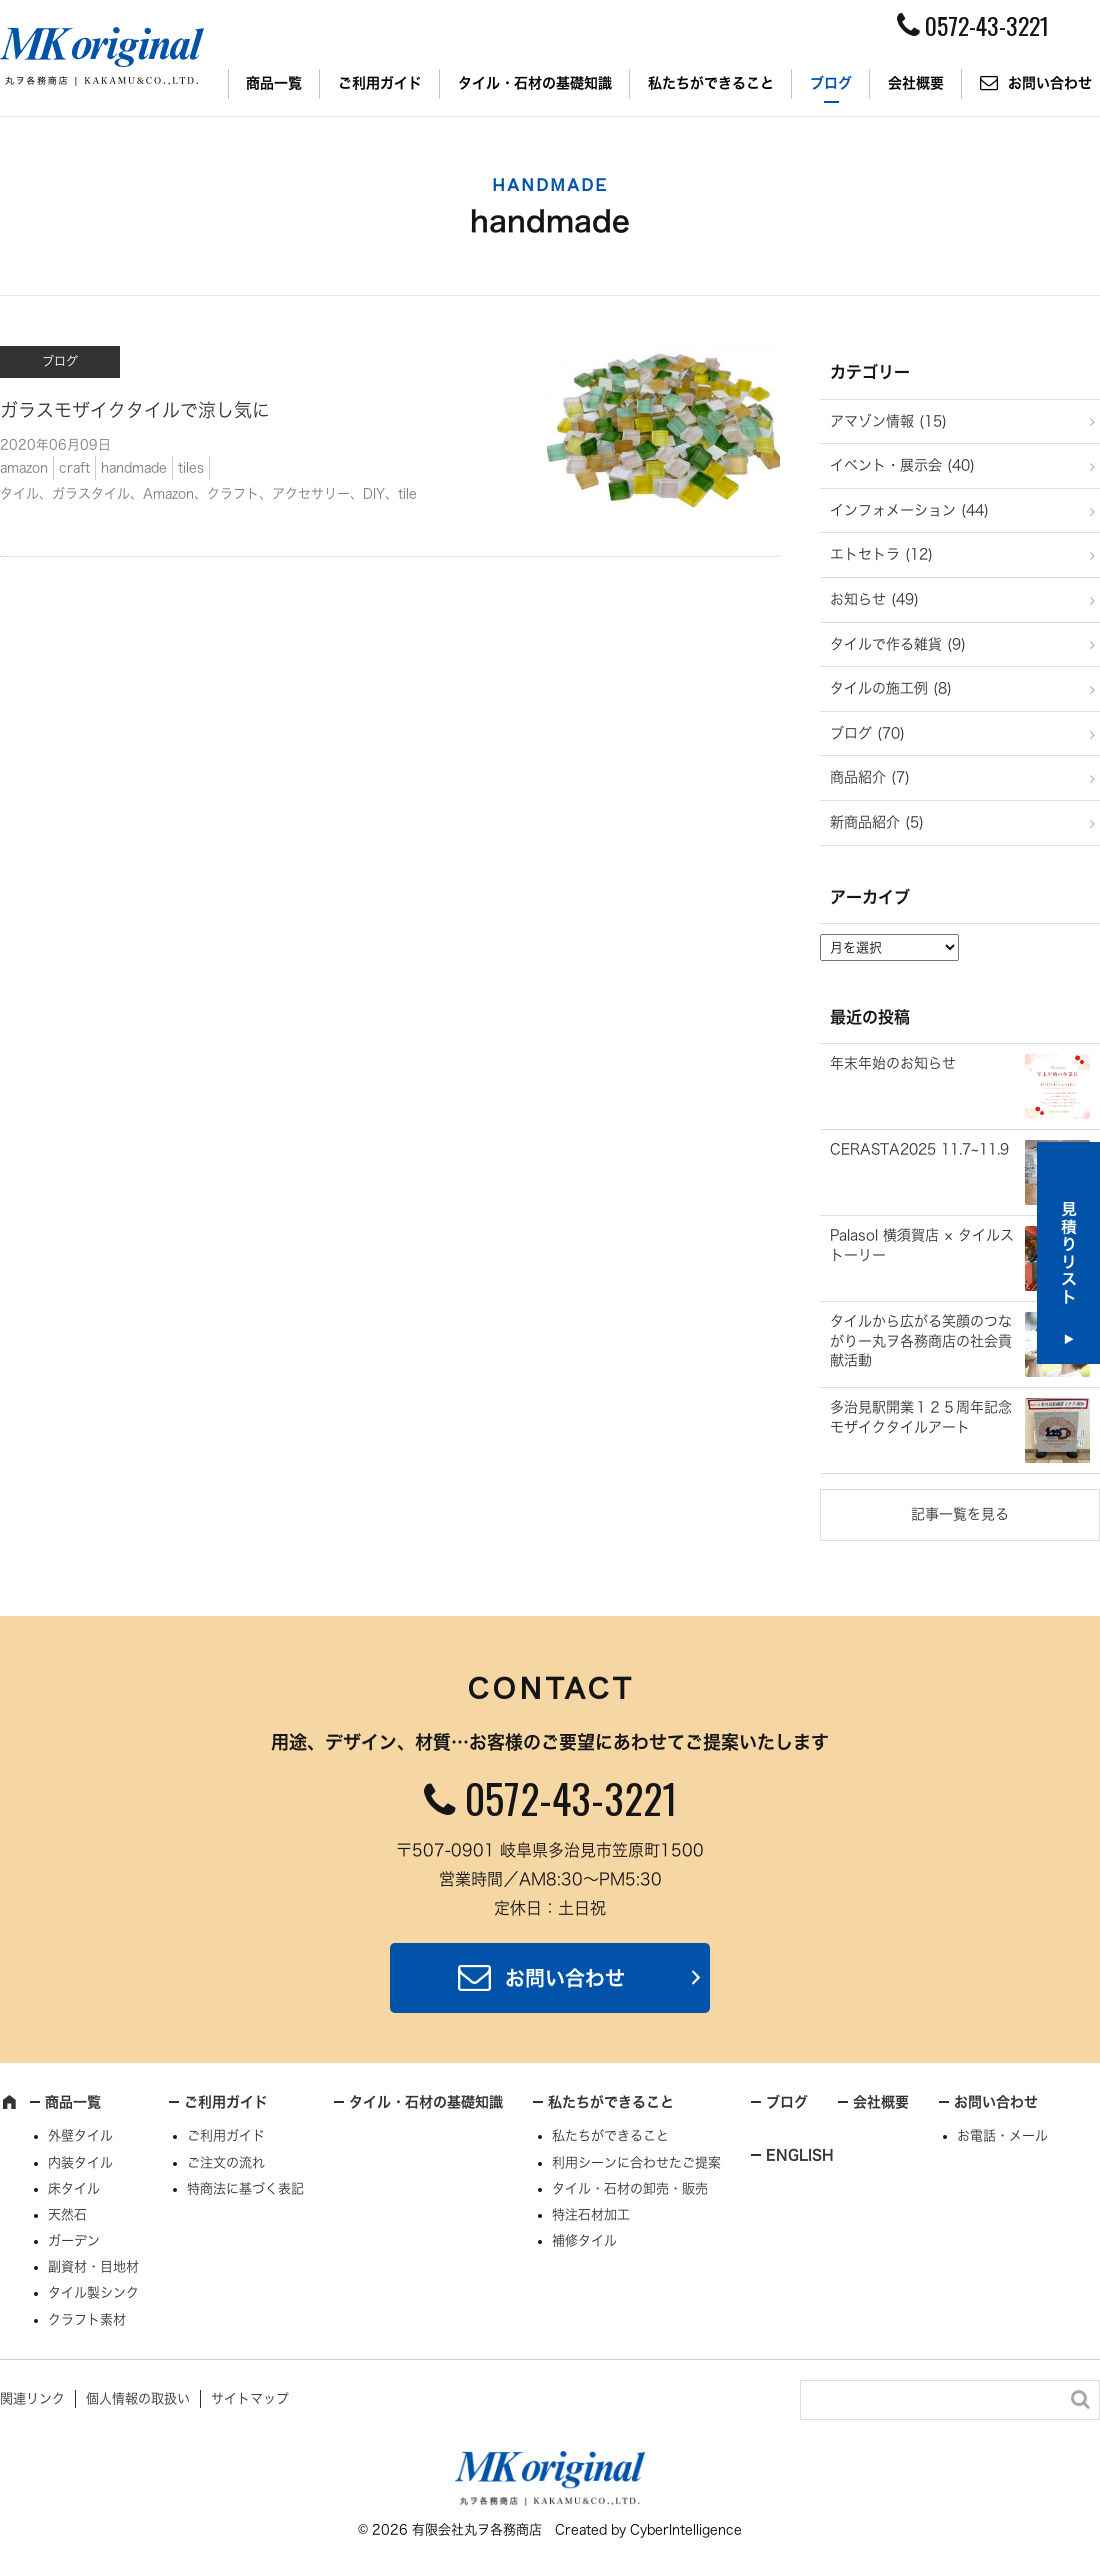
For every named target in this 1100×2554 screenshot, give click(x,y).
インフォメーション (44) (909, 510)
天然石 (67, 2214)
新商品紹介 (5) (877, 822)
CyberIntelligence (686, 2529)
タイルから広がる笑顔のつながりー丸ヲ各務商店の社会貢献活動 (921, 1340)
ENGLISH (800, 2155)
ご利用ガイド (380, 83)
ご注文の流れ (226, 2162)
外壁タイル (80, 2135)
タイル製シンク (93, 2292)
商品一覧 (274, 83)
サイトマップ (250, 2398)
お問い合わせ (565, 1978)
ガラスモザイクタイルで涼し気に (135, 410)
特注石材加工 (591, 2214)
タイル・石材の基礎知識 (535, 83)
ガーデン (74, 2240)
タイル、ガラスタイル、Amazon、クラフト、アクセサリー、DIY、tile (208, 493)
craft (74, 467)
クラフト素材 (87, 2319)
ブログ (831, 83)
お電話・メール (1002, 2135)
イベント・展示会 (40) (902, 465)
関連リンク (32, 2398)
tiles (191, 467)
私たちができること (711, 83)
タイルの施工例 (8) (891, 688)
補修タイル (584, 2240)
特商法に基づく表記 (245, 2188)
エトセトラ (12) (881, 554)
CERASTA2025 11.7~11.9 (919, 1149)
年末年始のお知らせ (893, 1063)
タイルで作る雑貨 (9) (898, 644)
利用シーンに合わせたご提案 (636, 2162)
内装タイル (80, 2162)
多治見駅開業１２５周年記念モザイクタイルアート (921, 1417)
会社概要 (916, 83)
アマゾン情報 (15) (888, 421)
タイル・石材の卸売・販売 (630, 2188)
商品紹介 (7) (870, 777)
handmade (134, 467)
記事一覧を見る (960, 1514)
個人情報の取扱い (138, 2398)
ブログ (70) (867, 733)
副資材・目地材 (93, 2266)
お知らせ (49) (874, 599)
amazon (24, 467)
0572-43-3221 (571, 1798)
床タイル (74, 2188)
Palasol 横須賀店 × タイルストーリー (922, 1245)
